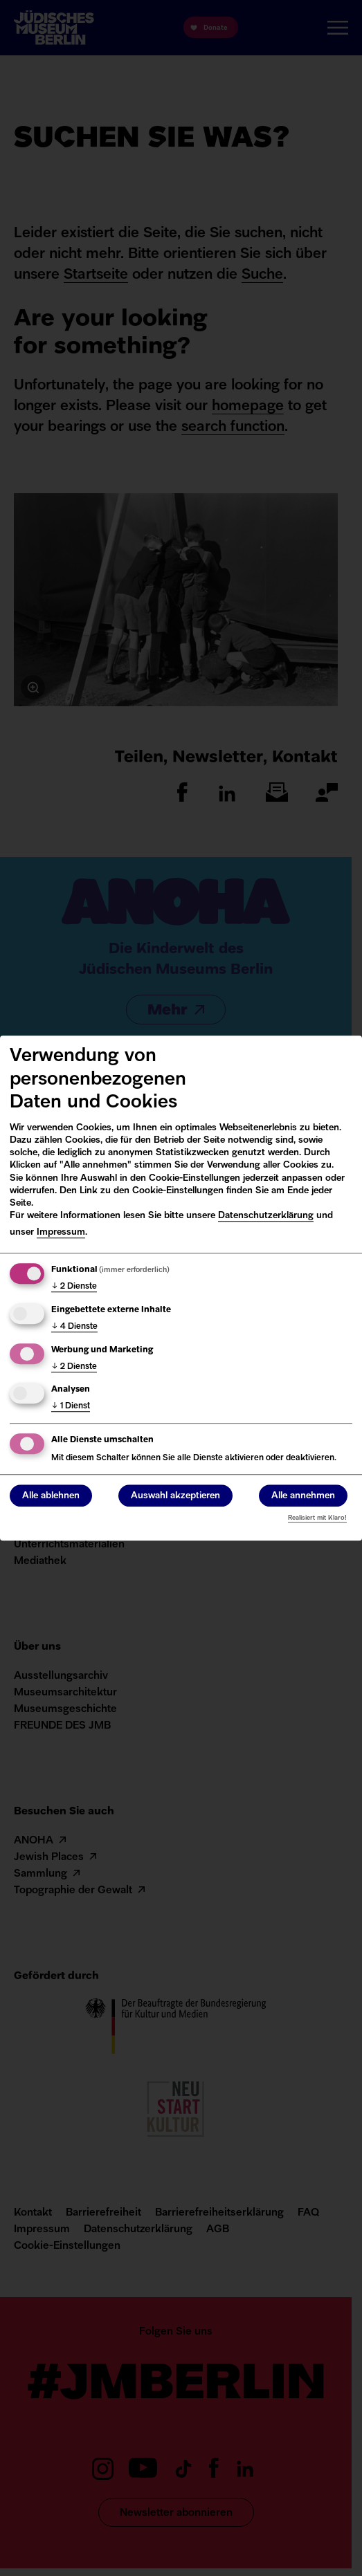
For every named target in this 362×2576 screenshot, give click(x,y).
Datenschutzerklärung (266, 1215)
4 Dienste (74, 1327)
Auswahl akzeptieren (175, 1495)
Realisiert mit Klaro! (317, 1518)
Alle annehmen (303, 1495)
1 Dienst (70, 1407)
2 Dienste (74, 1286)
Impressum (61, 1232)
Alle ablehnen (51, 1495)
